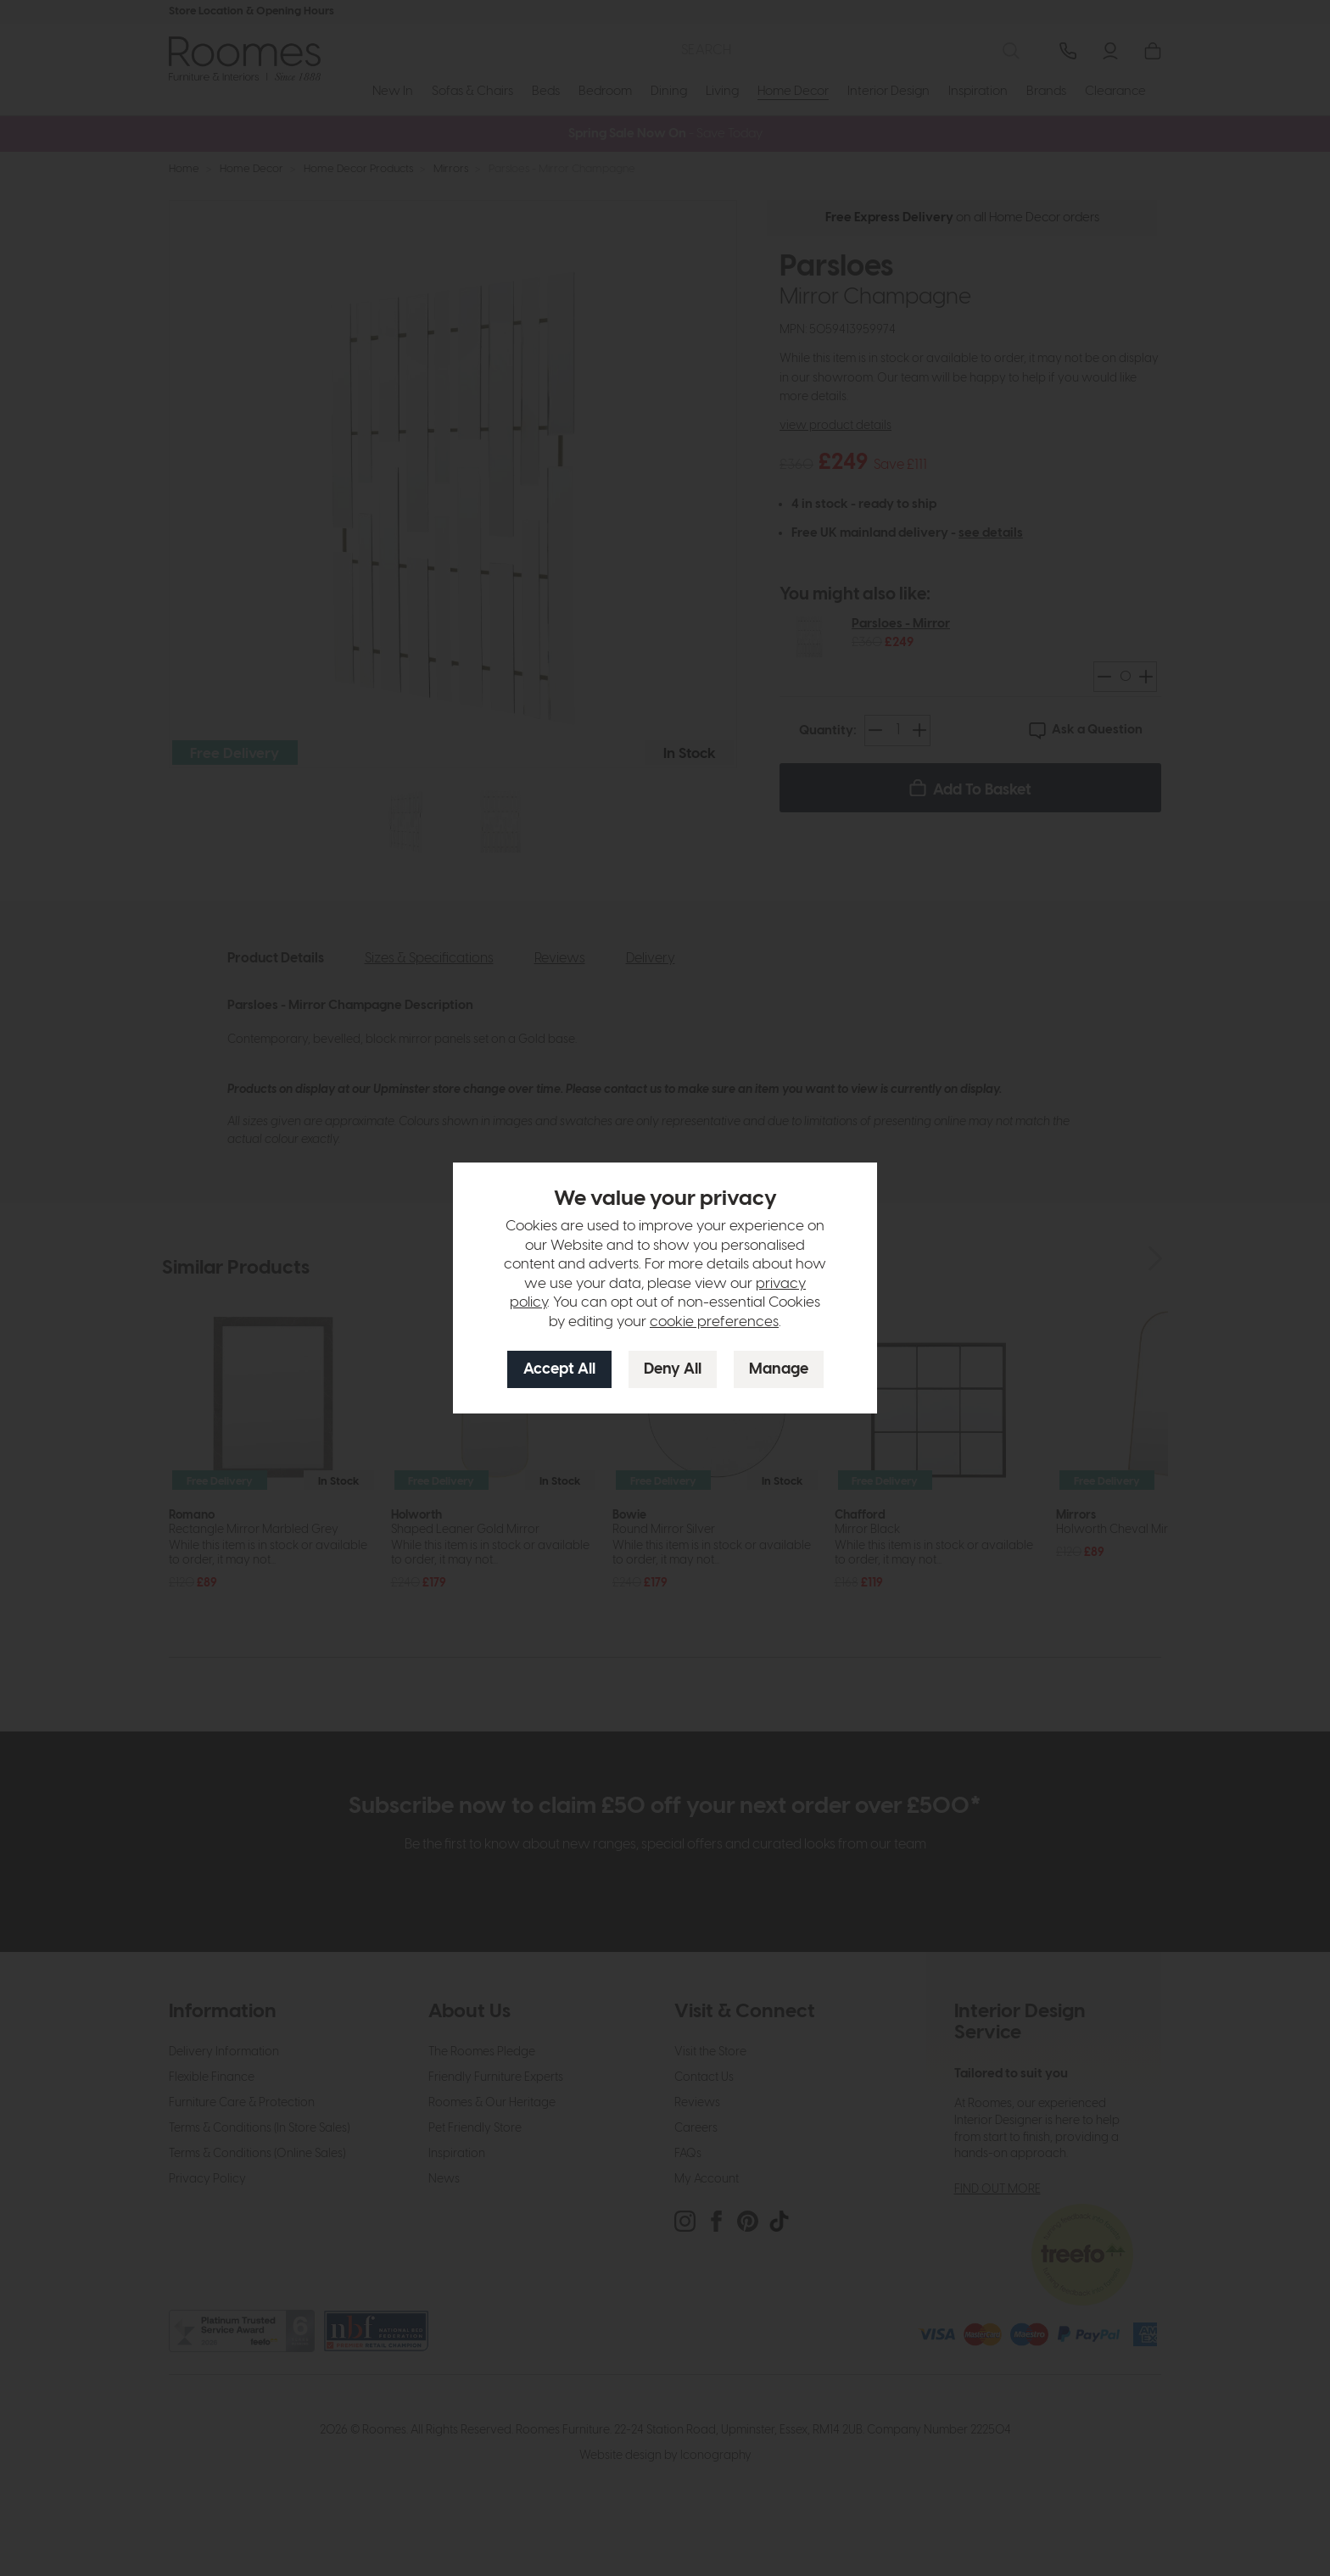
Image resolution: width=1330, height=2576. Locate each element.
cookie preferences (714, 1322)
